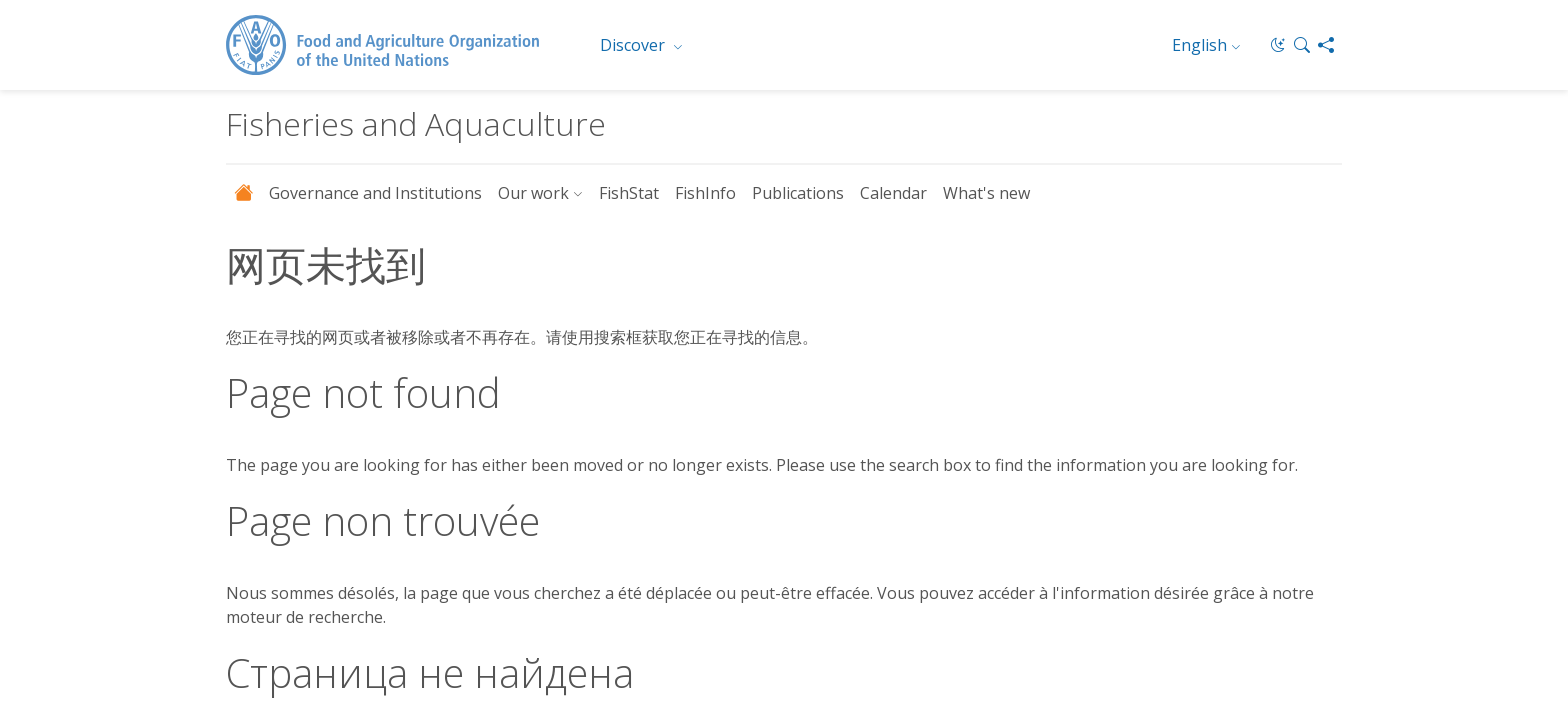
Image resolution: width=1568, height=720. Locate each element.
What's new (986, 193)
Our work (533, 193)
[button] (1302, 45)
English (1199, 45)
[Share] (1326, 45)
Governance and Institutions (375, 193)
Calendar (893, 193)
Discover (634, 45)
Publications (798, 193)
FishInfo (705, 193)
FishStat (629, 193)
